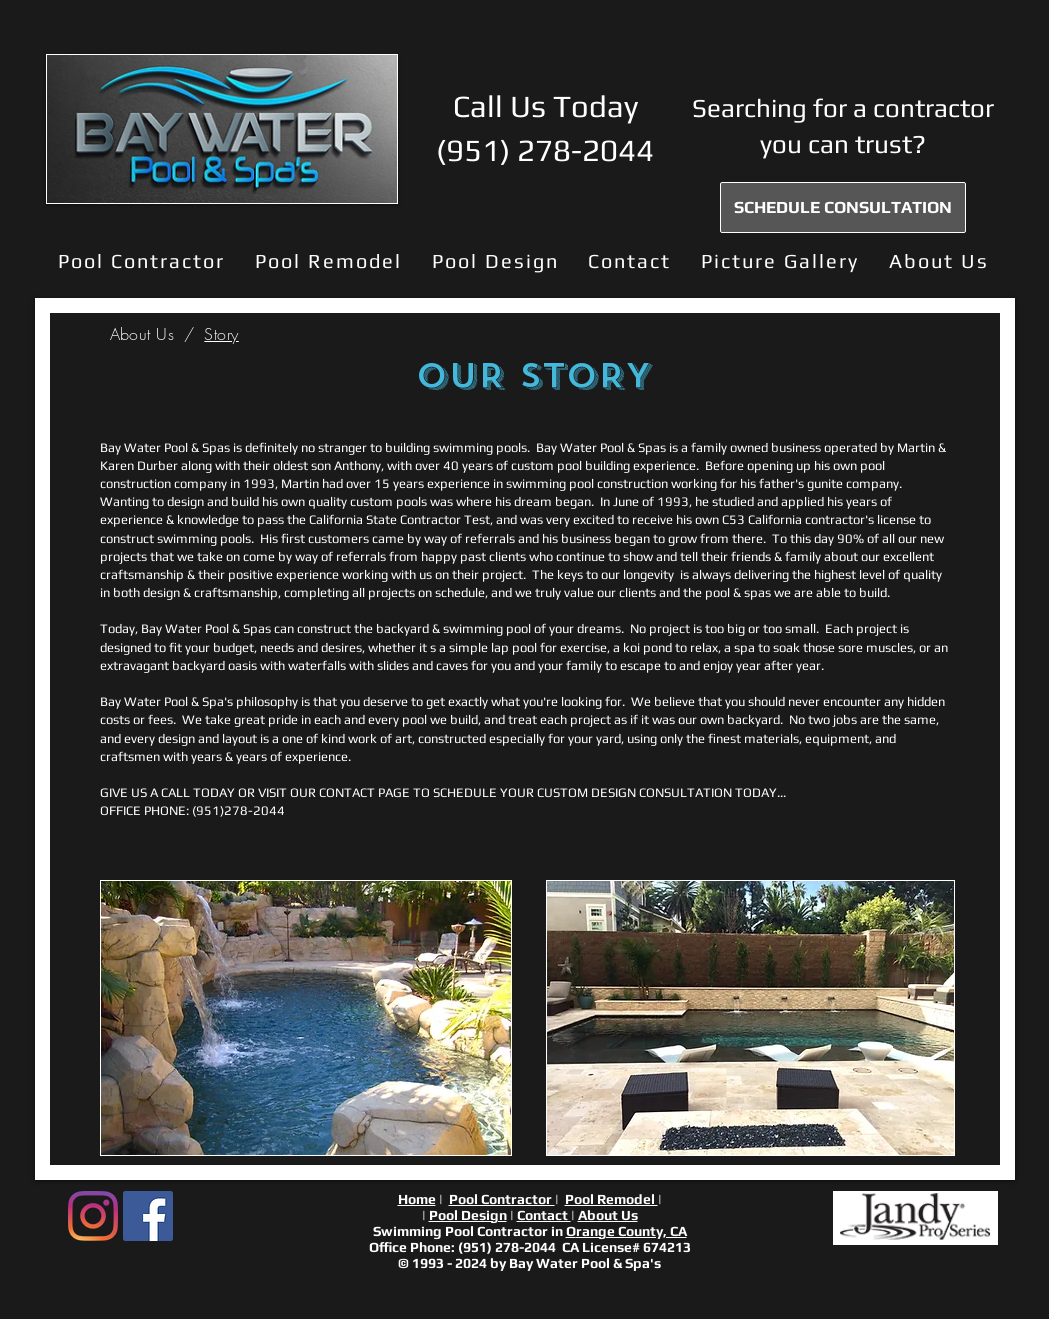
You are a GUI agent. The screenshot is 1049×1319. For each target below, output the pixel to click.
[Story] (221, 334)
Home (417, 1199)
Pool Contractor (502, 1199)
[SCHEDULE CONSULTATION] (843, 207)
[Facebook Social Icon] (148, 1216)
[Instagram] (93, 1216)
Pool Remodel (611, 1199)
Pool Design (468, 1215)
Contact (544, 1215)
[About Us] (142, 334)
